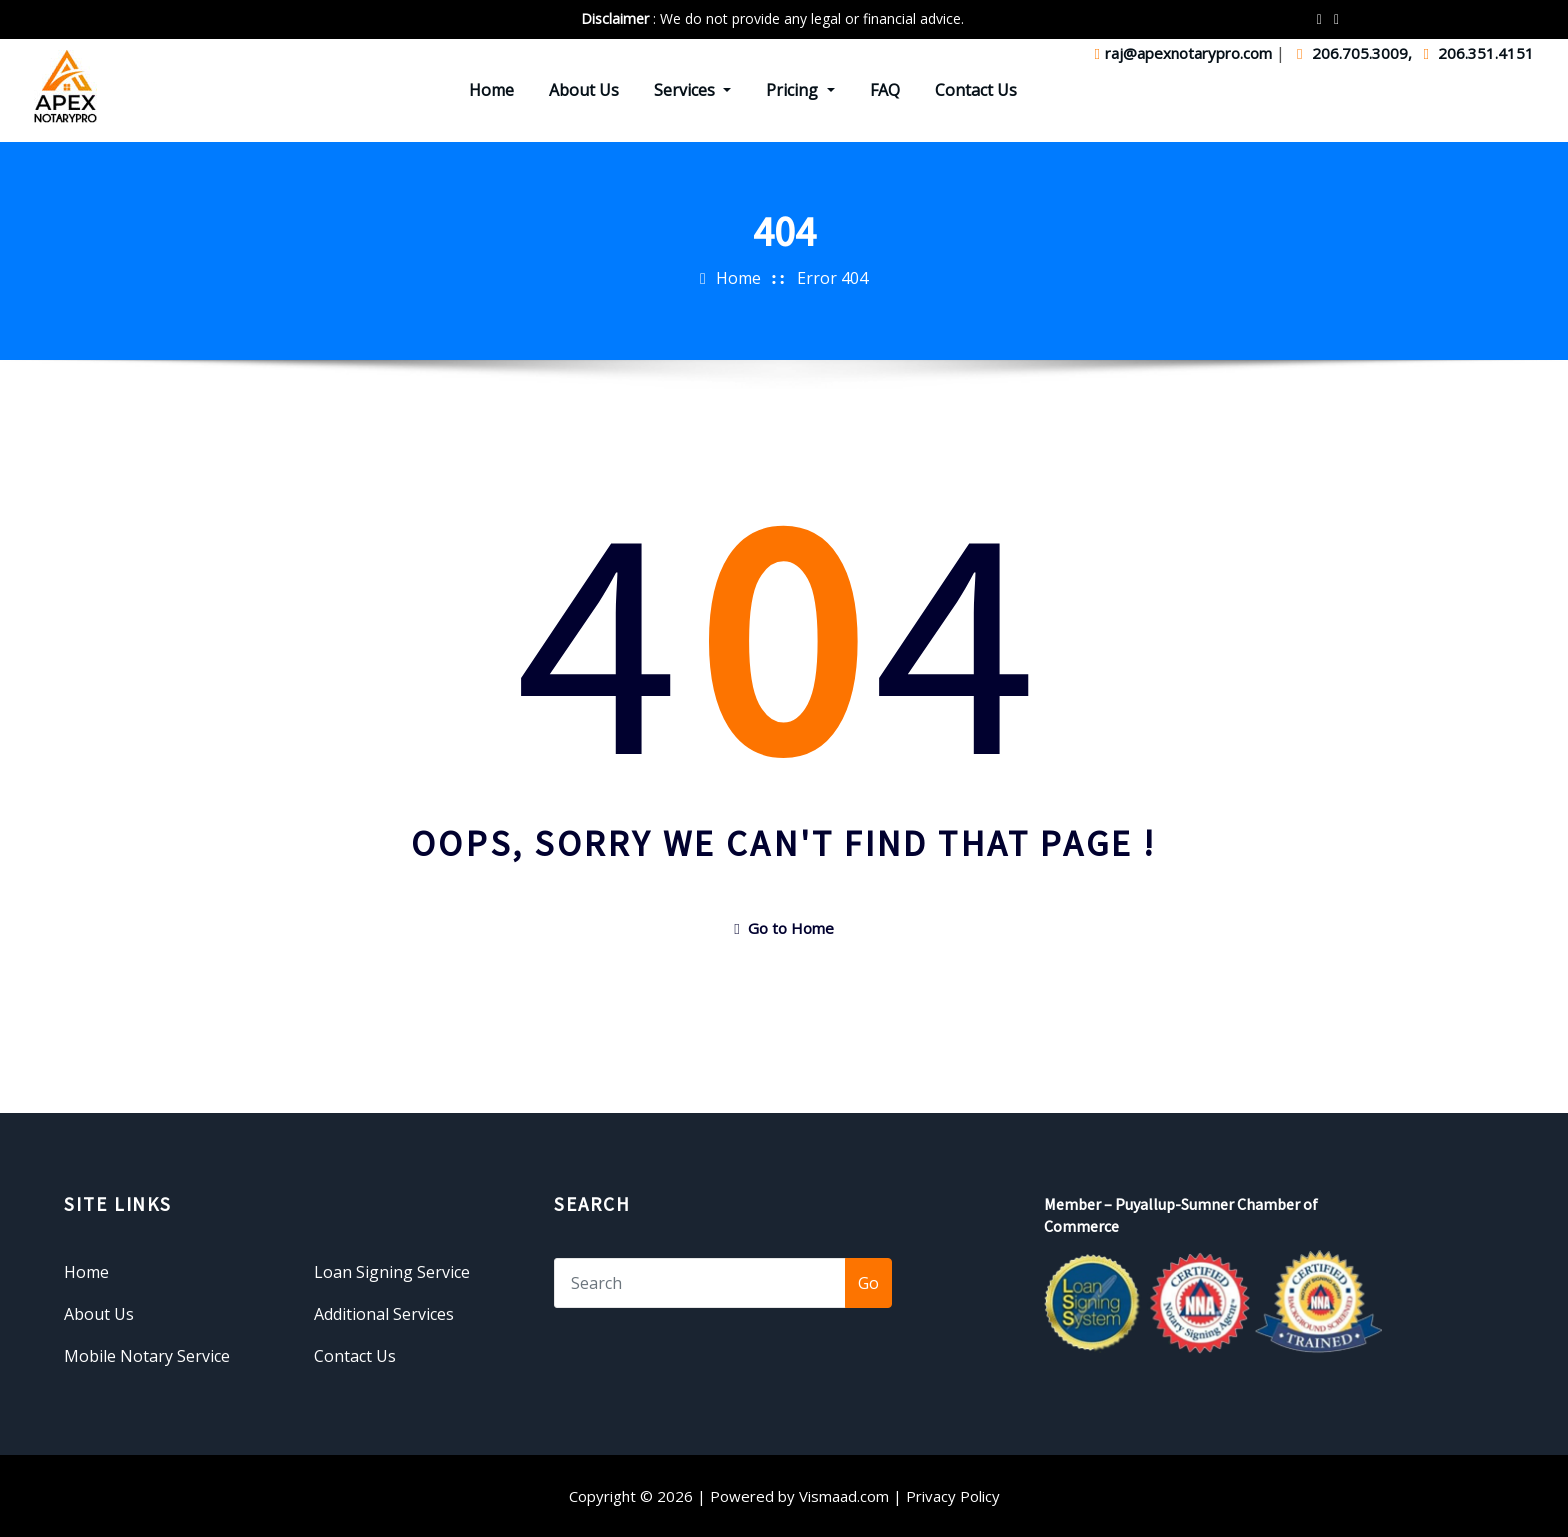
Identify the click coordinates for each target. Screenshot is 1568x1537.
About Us (584, 90)
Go (868, 1283)
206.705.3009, (1356, 53)
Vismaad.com (844, 1496)
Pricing (800, 90)
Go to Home (783, 928)
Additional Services (384, 1314)
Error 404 (832, 278)
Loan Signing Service (392, 1272)
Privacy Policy (953, 1496)
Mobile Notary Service (147, 1356)
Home (491, 90)
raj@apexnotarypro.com (1185, 53)
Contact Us (976, 90)
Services (692, 90)
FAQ (885, 90)
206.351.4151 (1479, 53)
